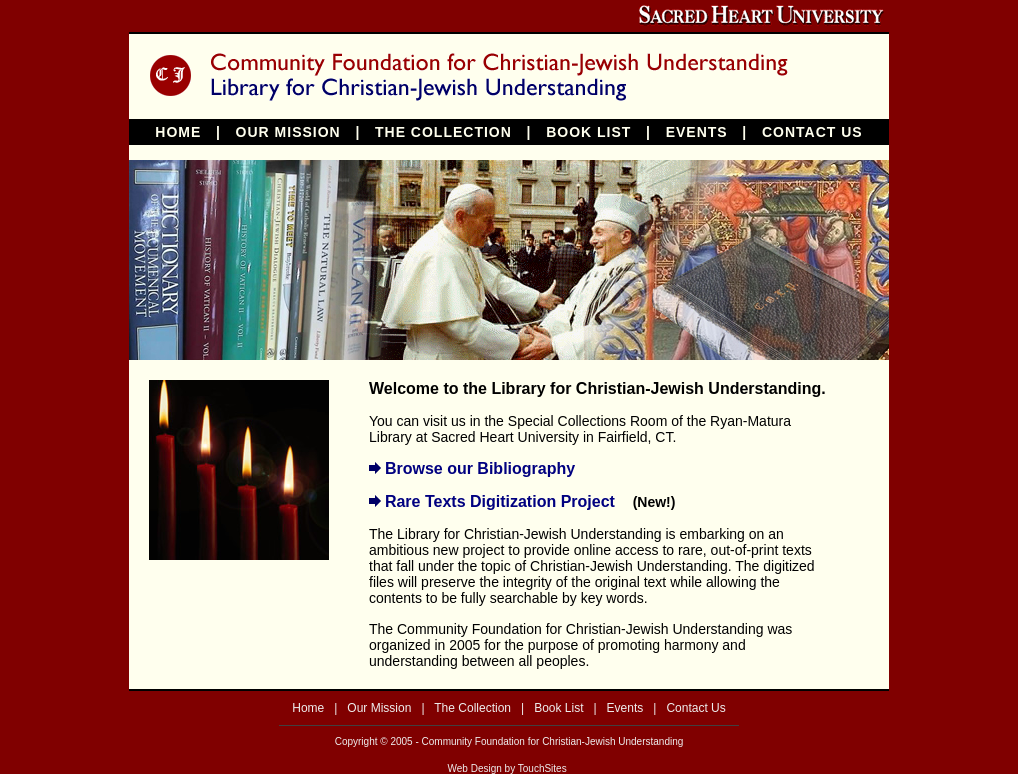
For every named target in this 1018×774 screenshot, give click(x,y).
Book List (558, 708)
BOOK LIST (588, 132)
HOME (178, 132)
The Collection (472, 708)
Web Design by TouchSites (507, 768)
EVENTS (697, 132)
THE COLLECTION (443, 132)
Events (625, 708)
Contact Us (695, 708)
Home (308, 708)
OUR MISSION (288, 132)
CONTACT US (812, 132)
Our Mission (379, 708)
